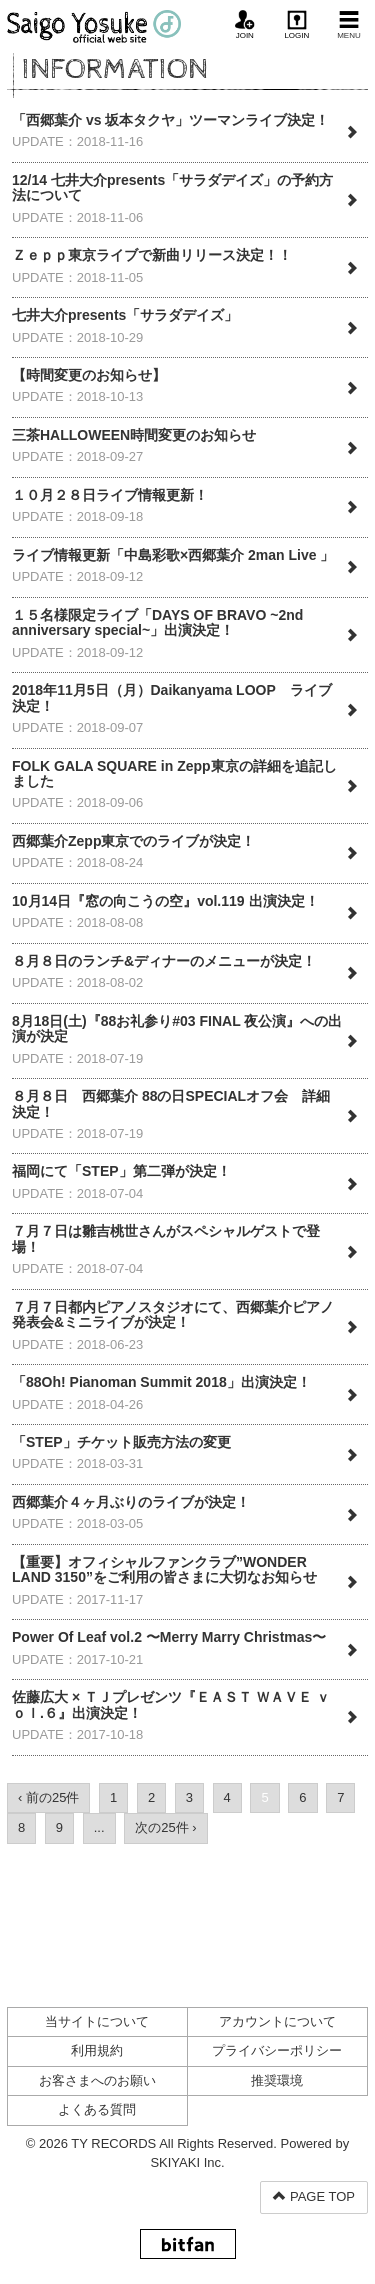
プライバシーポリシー (277, 2050)
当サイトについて (97, 2021)
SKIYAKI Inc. (187, 2162)
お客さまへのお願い (97, 2080)
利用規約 (97, 2050)
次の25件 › (165, 1827)
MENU (349, 25)
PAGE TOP (314, 2196)
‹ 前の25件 (48, 1797)
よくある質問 (97, 2109)
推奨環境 (277, 2080)
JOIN (245, 25)
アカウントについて (277, 2021)
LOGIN (296, 25)
